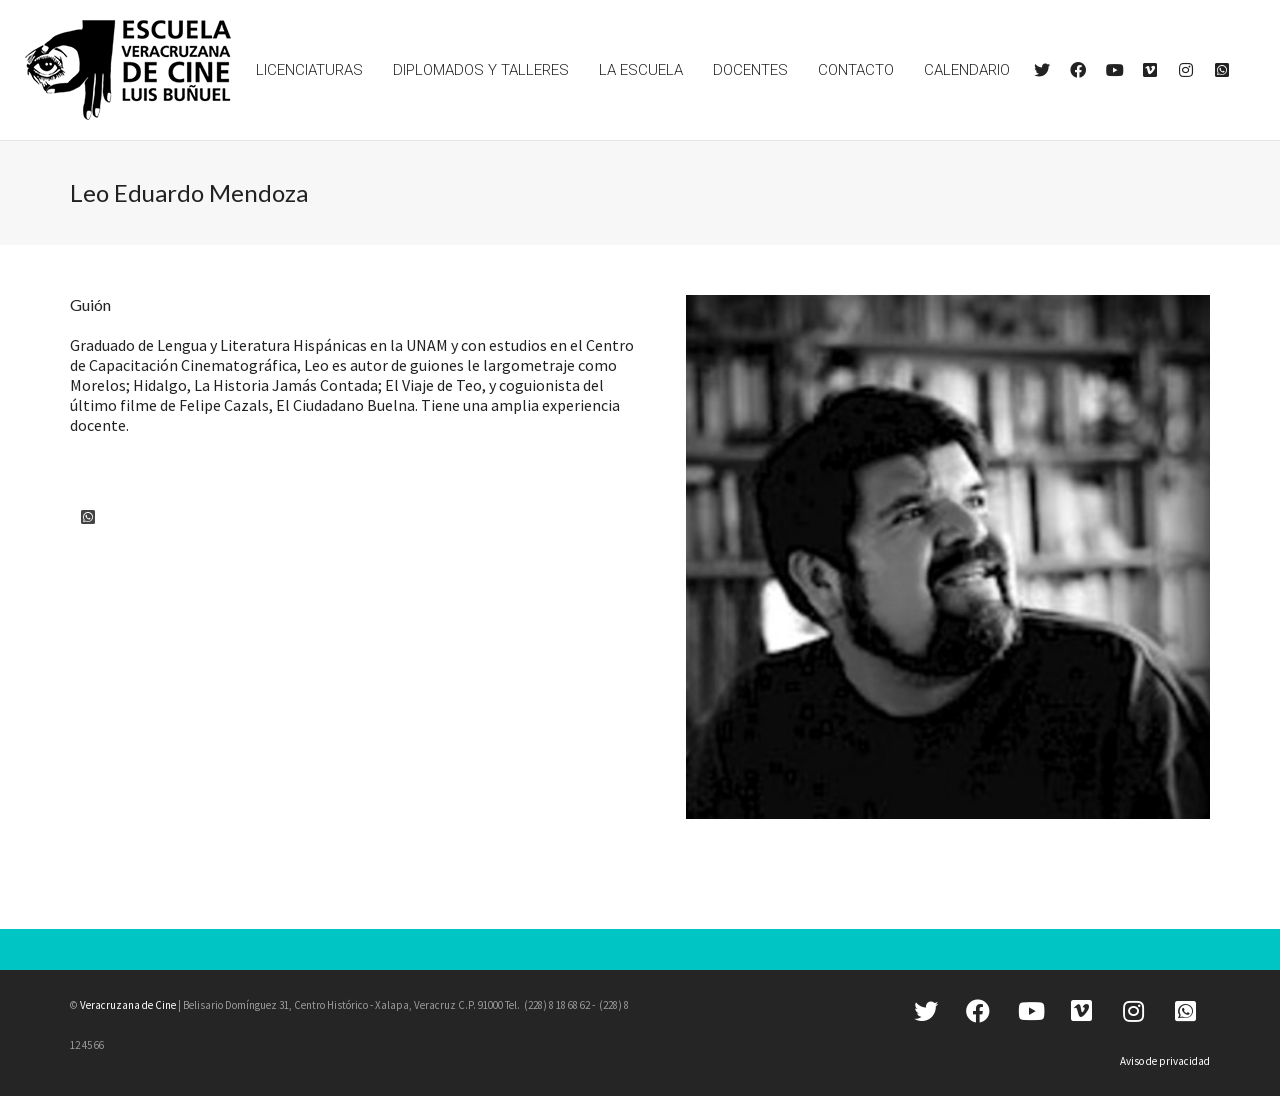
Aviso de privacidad (1165, 1061)
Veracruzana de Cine (128, 1005)
